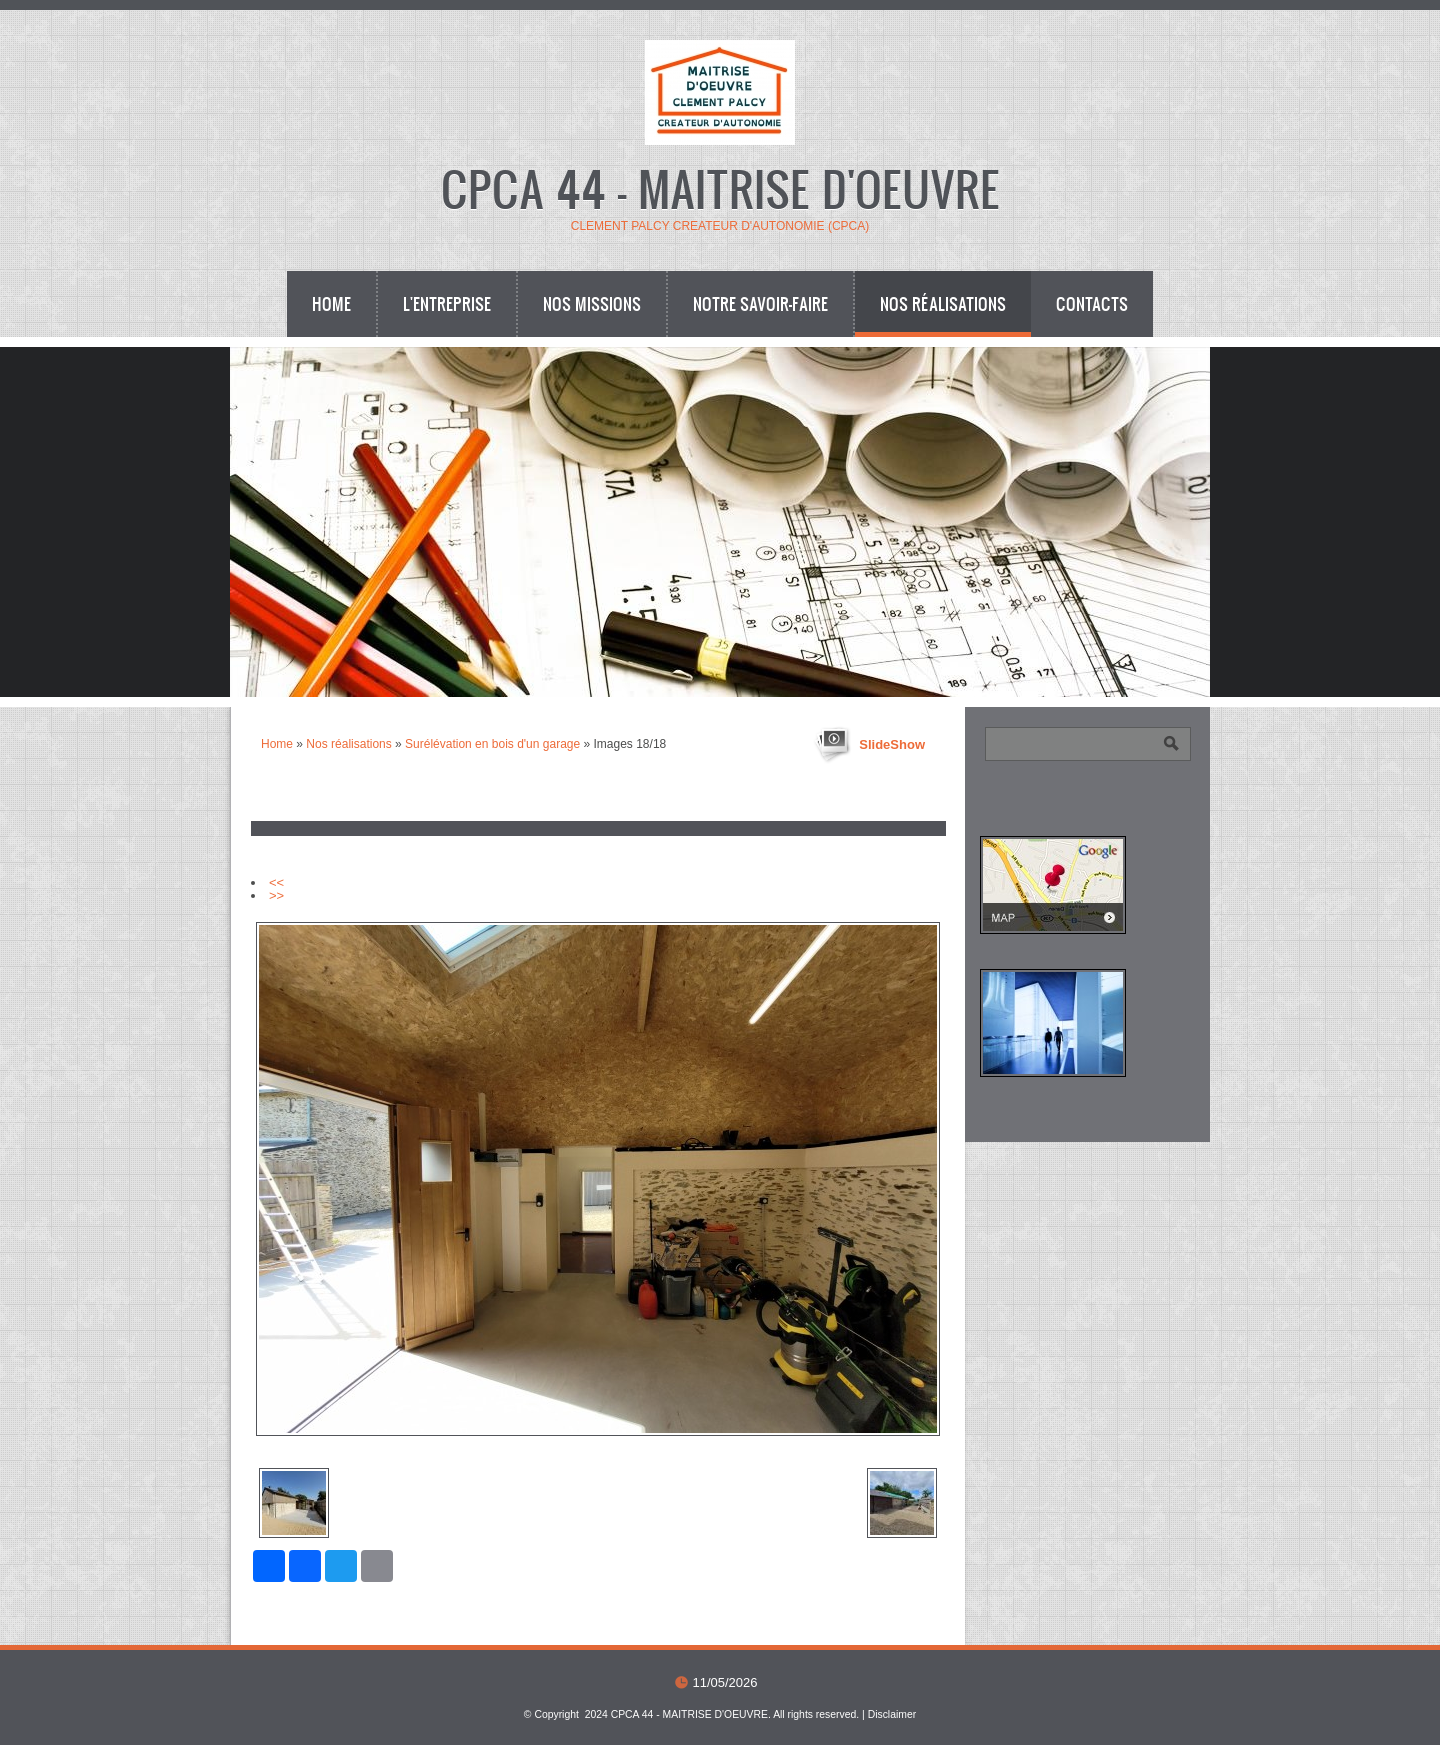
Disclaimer (892, 1714)
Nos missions (592, 303)
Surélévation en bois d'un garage (492, 744)
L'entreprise (447, 303)
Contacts (1092, 303)
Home (331, 303)
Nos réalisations (943, 303)
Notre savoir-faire (760, 303)
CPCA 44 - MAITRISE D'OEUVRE (720, 187)
